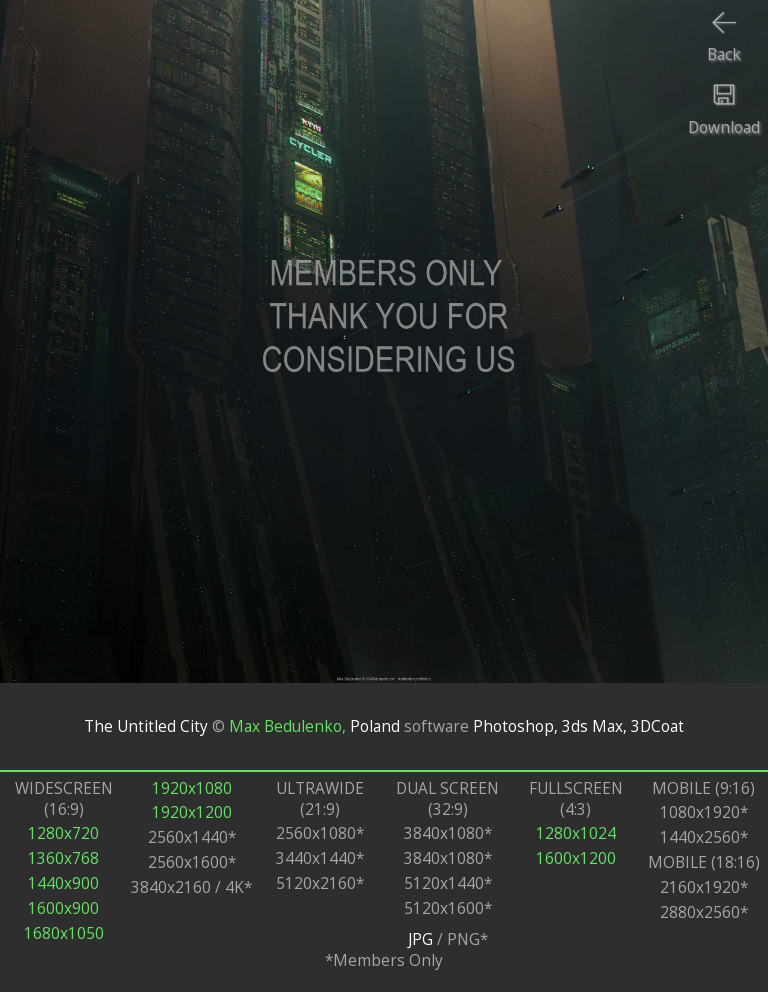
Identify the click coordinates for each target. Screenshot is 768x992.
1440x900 (63, 883)
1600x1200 (576, 858)
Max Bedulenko (285, 726)
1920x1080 (192, 788)
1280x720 (63, 833)
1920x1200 (192, 812)
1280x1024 (576, 833)
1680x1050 (64, 933)
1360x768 (63, 858)
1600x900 (63, 908)
